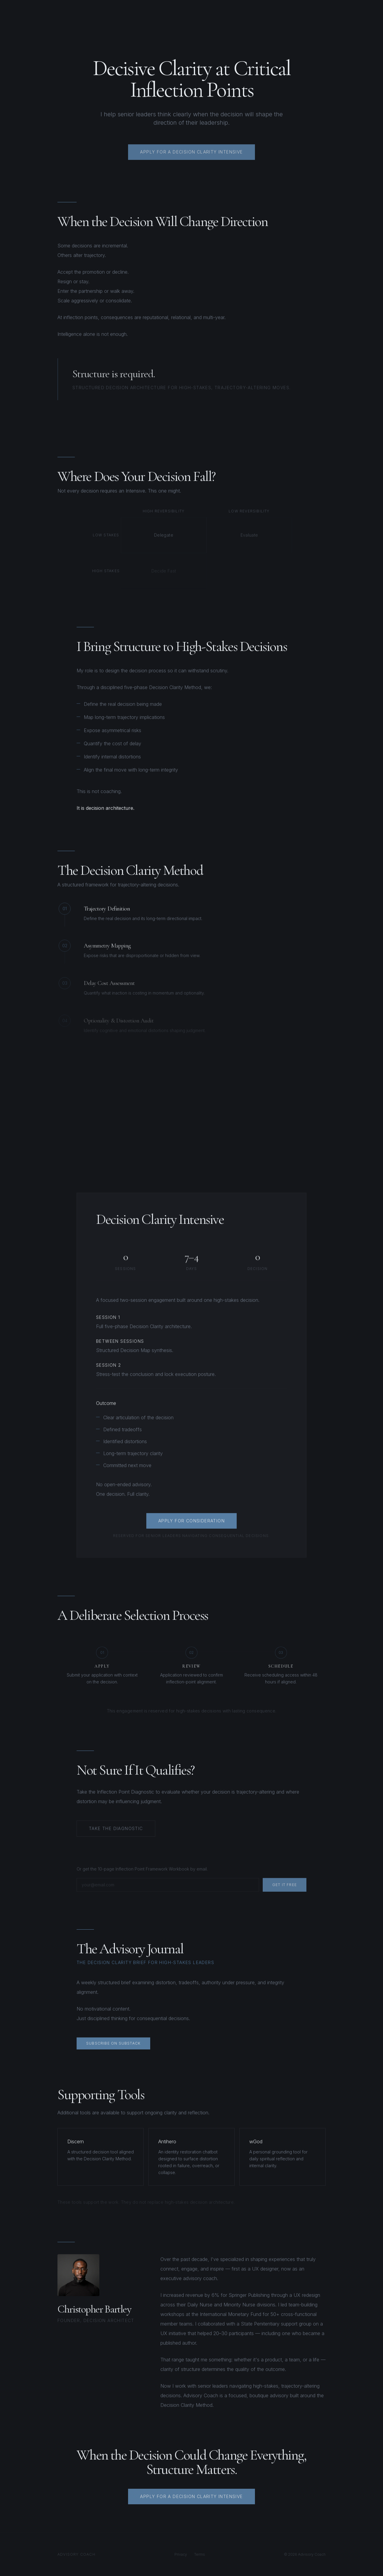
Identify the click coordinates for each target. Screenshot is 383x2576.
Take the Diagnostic (116, 1831)
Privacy (180, 2554)
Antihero (167, 2141)
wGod (255, 2141)
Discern (75, 2141)
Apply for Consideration (191, 1522)
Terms (199, 2554)
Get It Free (284, 1889)
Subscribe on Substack (113, 2046)
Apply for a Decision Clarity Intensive (191, 2499)
